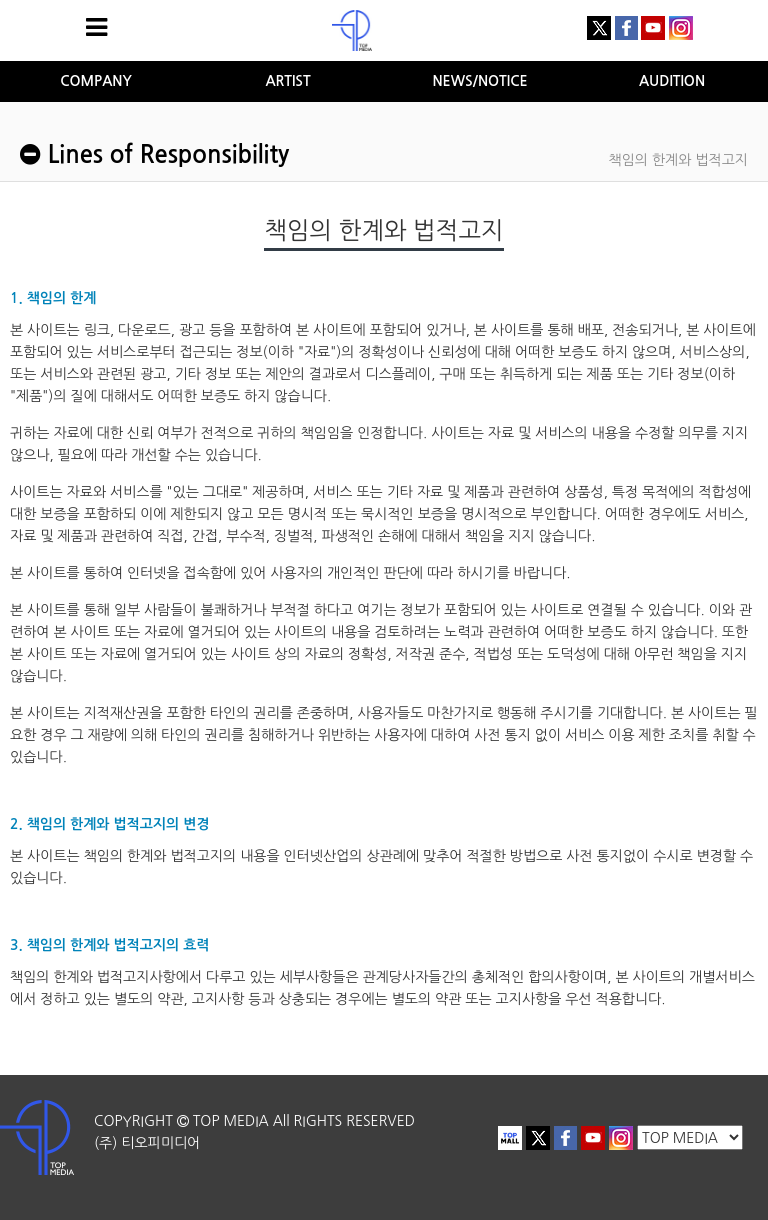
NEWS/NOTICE (479, 81)
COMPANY (96, 81)
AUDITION (672, 81)
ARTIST (287, 81)
